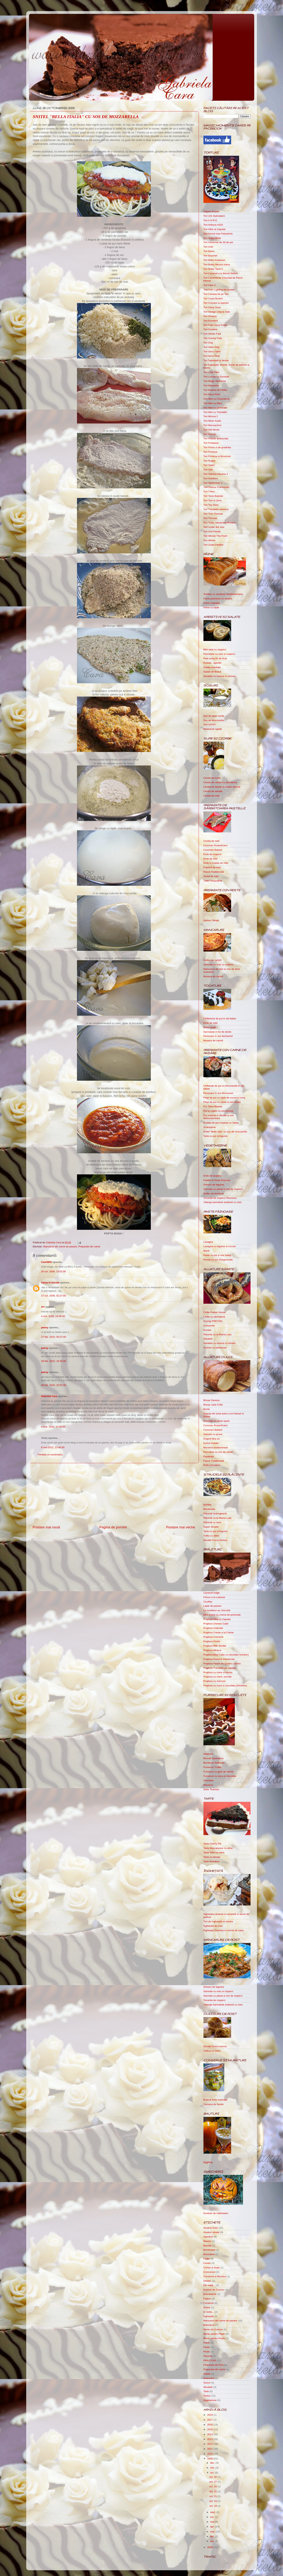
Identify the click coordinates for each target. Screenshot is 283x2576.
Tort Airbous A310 (213, 224)
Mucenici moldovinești (215, 1447)
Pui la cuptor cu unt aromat (218, 1111)
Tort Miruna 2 (210, 416)
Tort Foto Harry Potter (215, 325)
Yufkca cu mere (212, 2050)
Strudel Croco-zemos (215, 2046)
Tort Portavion (211, 443)
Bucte (206, 1409)
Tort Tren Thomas (213, 513)
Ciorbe (207, 2263)
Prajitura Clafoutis (213, 1628)
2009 (210, 2458)
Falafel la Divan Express (216, 1180)
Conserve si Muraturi (215, 2276)
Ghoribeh (208, 1780)
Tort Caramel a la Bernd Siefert (220, 273)
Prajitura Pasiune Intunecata (219, 1659)
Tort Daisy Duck (212, 307)
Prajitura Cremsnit (213, 1637)
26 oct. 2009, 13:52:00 (53, 1271)
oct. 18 (213, 2505)
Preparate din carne (89, 1246)
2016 (210, 2424)
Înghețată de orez (213, 1926)
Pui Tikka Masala (212, 1106)
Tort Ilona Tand (211, 356)
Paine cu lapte (211, 607)
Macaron (208, 1785)
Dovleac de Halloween (215, 2213)
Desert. (207, 2280)
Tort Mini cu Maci (212, 403)
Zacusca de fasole (213, 2104)
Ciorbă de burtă (212, 778)
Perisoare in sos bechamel (218, 1036)
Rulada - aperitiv (212, 662)
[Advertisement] (114, 1494)
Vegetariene (210, 2400)
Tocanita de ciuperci (214, 2000)
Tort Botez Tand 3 (213, 269)
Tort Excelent (210, 320)
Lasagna (208, 1242)
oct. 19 (213, 2501)
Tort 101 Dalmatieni (214, 216)
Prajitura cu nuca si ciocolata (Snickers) (225, 1685)
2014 (210, 2434)
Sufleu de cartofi (212, 960)
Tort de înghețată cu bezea (218, 1921)
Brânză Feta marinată (215, 2099)
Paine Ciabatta (211, 603)
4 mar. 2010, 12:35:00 (53, 1426)
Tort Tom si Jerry (212, 500)
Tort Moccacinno (212, 425)
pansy (44, 1327)
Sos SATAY (209, 724)
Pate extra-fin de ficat (215, 658)
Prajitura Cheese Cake (216, 1623)
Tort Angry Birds (212, 238)
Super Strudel (211, 1526)
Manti (206, 1250)
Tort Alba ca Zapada (214, 229)
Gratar (206, 2307)
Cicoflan (207, 1601)
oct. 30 (213, 2476)
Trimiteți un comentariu (50, 1454)
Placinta (207, 2356)
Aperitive (208, 2236)
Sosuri (206, 2382)
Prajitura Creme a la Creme (218, 1632)
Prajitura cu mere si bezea (217, 1672)
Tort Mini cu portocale (215, 407)
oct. (212, 2472)
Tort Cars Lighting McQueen (218, 289)
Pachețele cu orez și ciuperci (219, 654)
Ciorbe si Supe (211, 2267)
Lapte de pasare (212, 1606)
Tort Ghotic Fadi (212, 333)
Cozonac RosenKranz (215, 845)
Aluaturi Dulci (210, 2227)
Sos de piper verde (213, 715)
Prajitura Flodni (211, 1641)
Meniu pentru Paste (214, 2333)
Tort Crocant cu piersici (216, 303)
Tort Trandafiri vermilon (216, 509)
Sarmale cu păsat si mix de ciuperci (223, 1189)
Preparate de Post (213, 2365)
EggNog (207, 2162)
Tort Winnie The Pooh (215, 536)
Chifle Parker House (214, 1312)
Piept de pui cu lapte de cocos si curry (224, 1097)
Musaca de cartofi (213, 976)
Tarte (206, 2391)
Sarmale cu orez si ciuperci (218, 964)
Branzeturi (209, 2254)
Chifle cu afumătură (214, 1316)
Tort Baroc (209, 251)
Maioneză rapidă (212, 729)
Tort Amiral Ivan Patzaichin (218, 233)
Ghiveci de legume (213, 1184)
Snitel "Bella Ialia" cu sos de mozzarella (225, 1131)
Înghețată (208, 2316)
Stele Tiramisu (211, 1789)
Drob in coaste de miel (215, 863)
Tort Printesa (210, 451)
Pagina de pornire (113, 1527)
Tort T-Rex (209, 491)
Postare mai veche (180, 1527)
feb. (212, 2536)
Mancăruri (209, 2325)
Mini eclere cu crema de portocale (222, 1614)
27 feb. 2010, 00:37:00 (53, 1336)
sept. (213, 2512)
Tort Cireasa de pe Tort (216, 294)
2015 (210, 2429)
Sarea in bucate (50, 1282)
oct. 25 (213, 2491)
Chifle (206, 2258)
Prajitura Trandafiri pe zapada (219, 1668)
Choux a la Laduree (214, 1597)
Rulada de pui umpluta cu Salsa (221, 1122)
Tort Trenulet (210, 518)
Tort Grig (208, 342)
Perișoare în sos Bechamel (218, 1093)
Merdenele (209, 1509)
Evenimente (210, 2294)
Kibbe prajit (209, 1027)
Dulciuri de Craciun (213, 2289)
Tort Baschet (210, 255)
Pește (206, 2351)
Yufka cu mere (211, 1535)
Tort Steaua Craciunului (216, 487)
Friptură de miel (212, 867)
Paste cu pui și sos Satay (217, 1255)
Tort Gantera (210, 329)
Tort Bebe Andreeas (214, 260)
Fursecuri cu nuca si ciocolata (219, 1776)
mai (212, 2521)
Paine (206, 2342)
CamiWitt (46, 1262)
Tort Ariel (208, 246)
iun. (212, 2517)
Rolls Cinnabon (211, 1465)
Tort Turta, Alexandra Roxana (219, 522)
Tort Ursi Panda (212, 531)
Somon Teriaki (211, 920)
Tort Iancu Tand (211, 351)
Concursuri (209, 2272)
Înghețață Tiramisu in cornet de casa (223, 1930)
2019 (210, 2414)
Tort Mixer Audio (212, 420)
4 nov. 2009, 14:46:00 (53, 1316)
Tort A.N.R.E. (210, 220)
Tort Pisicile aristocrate (215, 438)
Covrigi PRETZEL (213, 1321)
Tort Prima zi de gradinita (217, 447)
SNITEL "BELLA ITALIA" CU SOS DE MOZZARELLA (86, 116)
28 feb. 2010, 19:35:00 (53, 1361)
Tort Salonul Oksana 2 (215, 474)
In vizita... (208, 2311)
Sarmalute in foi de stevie (217, 1031)
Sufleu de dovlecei (213, 1193)
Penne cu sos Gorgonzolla (218, 1259)
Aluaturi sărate (211, 2232)
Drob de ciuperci (212, 854)
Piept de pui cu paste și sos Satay (222, 1102)
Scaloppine (209, 1127)
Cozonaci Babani (212, 849)
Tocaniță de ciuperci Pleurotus (220, 1198)
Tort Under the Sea (213, 527)
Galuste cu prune (212, 1434)
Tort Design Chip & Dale (216, 311)
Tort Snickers (210, 478)
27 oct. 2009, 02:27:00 (53, 1295)
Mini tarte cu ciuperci (214, 649)
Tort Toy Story (211, 504)
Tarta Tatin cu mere (214, 1852)
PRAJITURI (209, 2360)
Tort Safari (209, 465)
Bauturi (207, 2241)
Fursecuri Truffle (212, 1767)
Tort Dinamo (210, 316)
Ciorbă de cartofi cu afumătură (220, 782)
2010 (210, 2453)
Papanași (208, 1456)
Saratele (208, 1338)
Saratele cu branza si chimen (219, 676)
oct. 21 (213, 2496)
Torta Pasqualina (212, 880)
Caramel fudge (211, 1592)
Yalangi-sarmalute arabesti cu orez (222, 1202)
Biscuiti (207, 2245)
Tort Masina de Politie (215, 390)
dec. (213, 2462)
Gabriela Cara (49, 1396)
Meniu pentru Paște (214, 2338)
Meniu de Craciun (213, 2329)
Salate (206, 2373)
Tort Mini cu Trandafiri (215, 412)
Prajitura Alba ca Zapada (217, 1619)
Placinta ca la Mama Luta (217, 1334)
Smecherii (209, 2378)
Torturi (206, 2395)
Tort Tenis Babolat (213, 496)
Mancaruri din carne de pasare (60, 1246)
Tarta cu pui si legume (215, 1136)
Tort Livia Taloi (211, 372)
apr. (212, 2526)
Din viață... (209, 2285)
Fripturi (207, 2298)
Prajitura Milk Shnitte (214, 1645)
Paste (206, 2347)
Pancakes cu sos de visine (218, 1452)
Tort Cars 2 (209, 285)
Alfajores (208, 1754)
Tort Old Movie (211, 429)
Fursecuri (208, 2303)
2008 (210, 2547)
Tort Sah (208, 469)
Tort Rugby (209, 460)
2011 (210, 2448)
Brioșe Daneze (211, 1400)
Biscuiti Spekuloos (213, 1758)
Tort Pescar (209, 434)
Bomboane (209, 2249)
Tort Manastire (211, 385)
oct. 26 (213, 2486)
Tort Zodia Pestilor (213, 544)
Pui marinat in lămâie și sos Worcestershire (218, 1117)
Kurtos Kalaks (211, 1443)
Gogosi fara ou (211, 1438)
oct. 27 (213, 2481)
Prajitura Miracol (212, 1650)
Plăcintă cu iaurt (212, 1522)
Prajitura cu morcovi (214, 1681)
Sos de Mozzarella (213, 720)
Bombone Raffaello (214, 1762)
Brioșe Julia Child (213, 1404)
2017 (210, 2419)
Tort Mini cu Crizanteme (216, 398)
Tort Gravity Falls (212, 338)
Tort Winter (209, 540)
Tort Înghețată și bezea (216, 360)
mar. (213, 2531)
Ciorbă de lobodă (212, 791)
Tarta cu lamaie (211, 1857)
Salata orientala (212, 667)
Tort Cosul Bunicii (213, 298)
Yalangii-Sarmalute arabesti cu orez (223, 2004)
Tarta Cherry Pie (212, 1843)
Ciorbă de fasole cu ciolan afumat (221, 786)
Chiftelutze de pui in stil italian (219, 1018)
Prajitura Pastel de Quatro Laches (222, 1663)
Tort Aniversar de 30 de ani (218, 242)
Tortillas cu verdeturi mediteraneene (223, 594)
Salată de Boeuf (212, 671)
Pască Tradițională (213, 871)
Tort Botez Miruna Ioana (216, 264)
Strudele (208, 2387)
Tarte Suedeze (211, 1861)
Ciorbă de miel (211, 795)
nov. (212, 2467)
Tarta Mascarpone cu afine (218, 1848)
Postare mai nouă (46, 1527)
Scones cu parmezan (215, 1347)
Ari (43, 1306)
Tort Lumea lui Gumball (216, 376)
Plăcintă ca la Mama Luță (217, 1518)
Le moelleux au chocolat (216, 1610)
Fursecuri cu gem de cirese (218, 1771)
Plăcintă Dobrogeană (215, 1513)
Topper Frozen (211, 211)
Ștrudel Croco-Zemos (215, 1540)
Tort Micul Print (211, 394)
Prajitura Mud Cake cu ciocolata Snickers (226, 1654)
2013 (210, 2439)
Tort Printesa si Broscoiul (217, 456)
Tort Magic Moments (214, 381)
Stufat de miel (211, 876)
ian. (212, 2541)
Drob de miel (210, 858)
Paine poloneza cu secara (217, 598)
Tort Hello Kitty (211, 347)
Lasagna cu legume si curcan (219, 1246)
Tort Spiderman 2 (212, 482)
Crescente (209, 1325)
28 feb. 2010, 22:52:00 (53, 1385)
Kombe (207, 1330)
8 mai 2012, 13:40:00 (53, 1447)
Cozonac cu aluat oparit (216, 1421)
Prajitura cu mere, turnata (217, 1676)
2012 (210, 2444)
